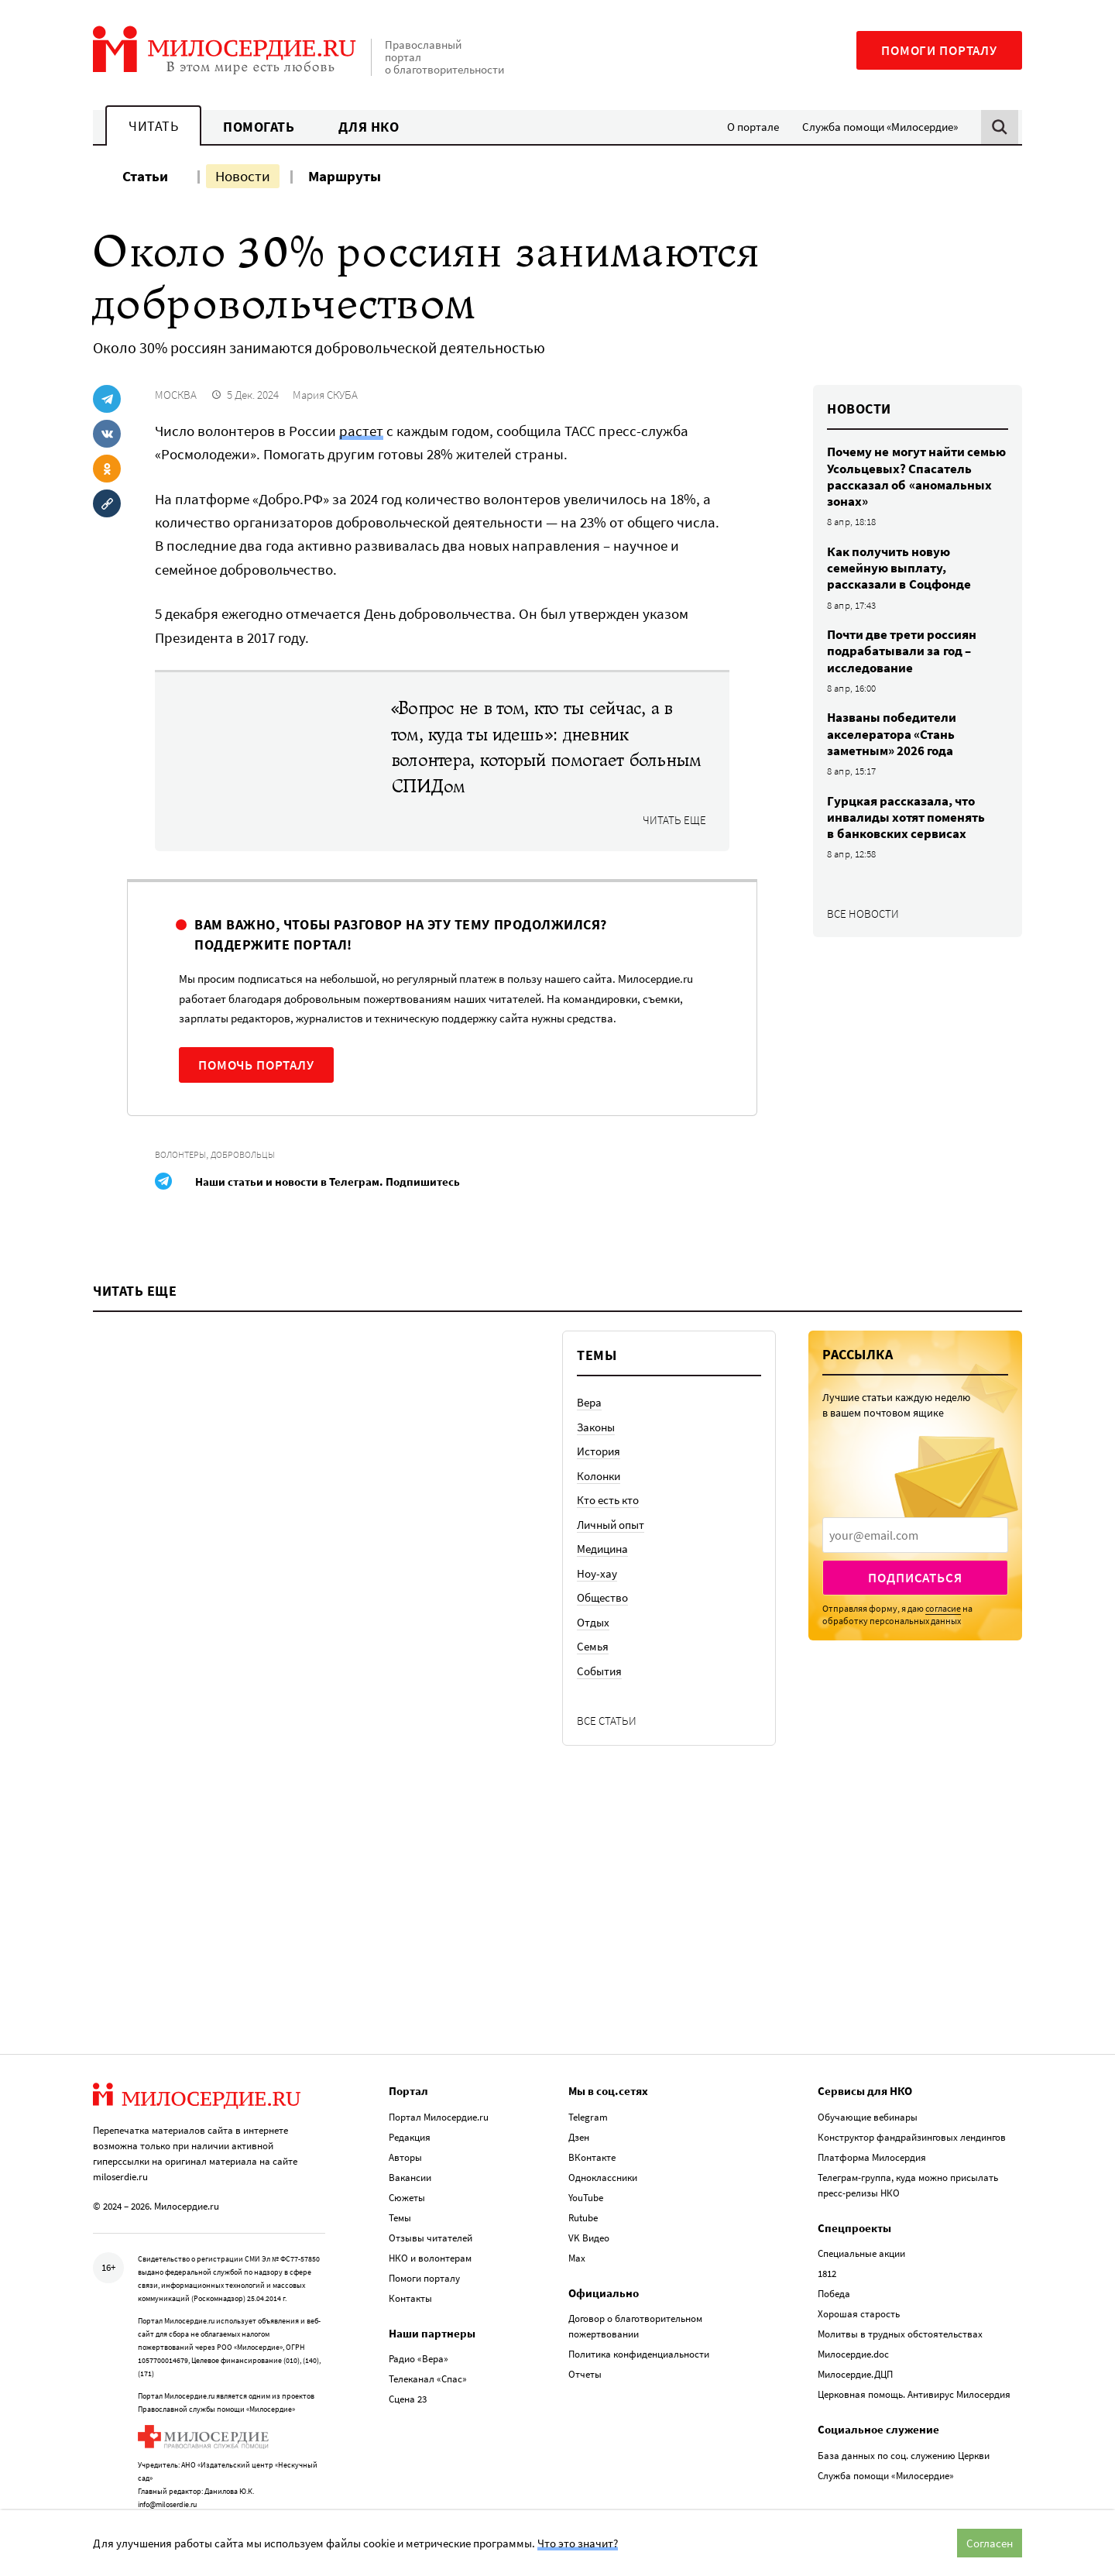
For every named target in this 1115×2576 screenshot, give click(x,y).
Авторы (405, 2124)
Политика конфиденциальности (638, 2321)
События (599, 1739)
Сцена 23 (408, 2366)
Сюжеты (407, 2165)
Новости (242, 176)
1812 (827, 2241)
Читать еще (674, 820)
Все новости (863, 913)
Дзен (578, 2104)
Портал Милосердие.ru (439, 2084)
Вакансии (410, 2145)
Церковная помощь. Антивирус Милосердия (914, 2361)
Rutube (583, 2185)
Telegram (588, 2084)
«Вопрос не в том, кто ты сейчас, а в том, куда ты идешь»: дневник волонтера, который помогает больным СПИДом (546, 747)
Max (576, 2225)
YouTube (585, 2165)
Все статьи (606, 1789)
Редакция (410, 2104)
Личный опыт (610, 1592)
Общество (602, 1666)
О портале (753, 126)
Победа (834, 2261)
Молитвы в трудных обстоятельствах (900, 2301)
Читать (153, 126)
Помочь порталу (256, 1064)
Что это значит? (577, 2543)
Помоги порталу (939, 50)
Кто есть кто (608, 1568)
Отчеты (585, 2341)
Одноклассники (602, 2145)
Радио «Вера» (418, 2326)
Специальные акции (861, 2220)
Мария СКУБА (325, 394)
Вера (589, 1471)
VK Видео (588, 2205)
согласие (943, 1676)
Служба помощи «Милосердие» (880, 126)
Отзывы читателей (430, 2205)
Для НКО (369, 127)
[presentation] (915, 1603)
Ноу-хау (597, 1641)
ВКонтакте (592, 2124)
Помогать (258, 127)
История (598, 1520)
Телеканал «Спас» (428, 2346)
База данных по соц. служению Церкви (904, 2423)
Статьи (145, 176)
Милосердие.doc (853, 2321)
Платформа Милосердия (872, 2124)
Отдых (593, 1690)
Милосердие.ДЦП (855, 2341)
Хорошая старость (859, 2281)
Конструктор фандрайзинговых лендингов (912, 2104)
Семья (593, 1715)
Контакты (410, 2265)
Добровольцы (243, 1154)
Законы (596, 1495)
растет (361, 430)
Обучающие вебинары (868, 2084)
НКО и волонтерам (430, 2225)
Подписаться (915, 1645)
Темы (400, 2185)
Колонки (598, 1544)
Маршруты (344, 176)
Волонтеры (180, 1154)
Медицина (602, 1617)
